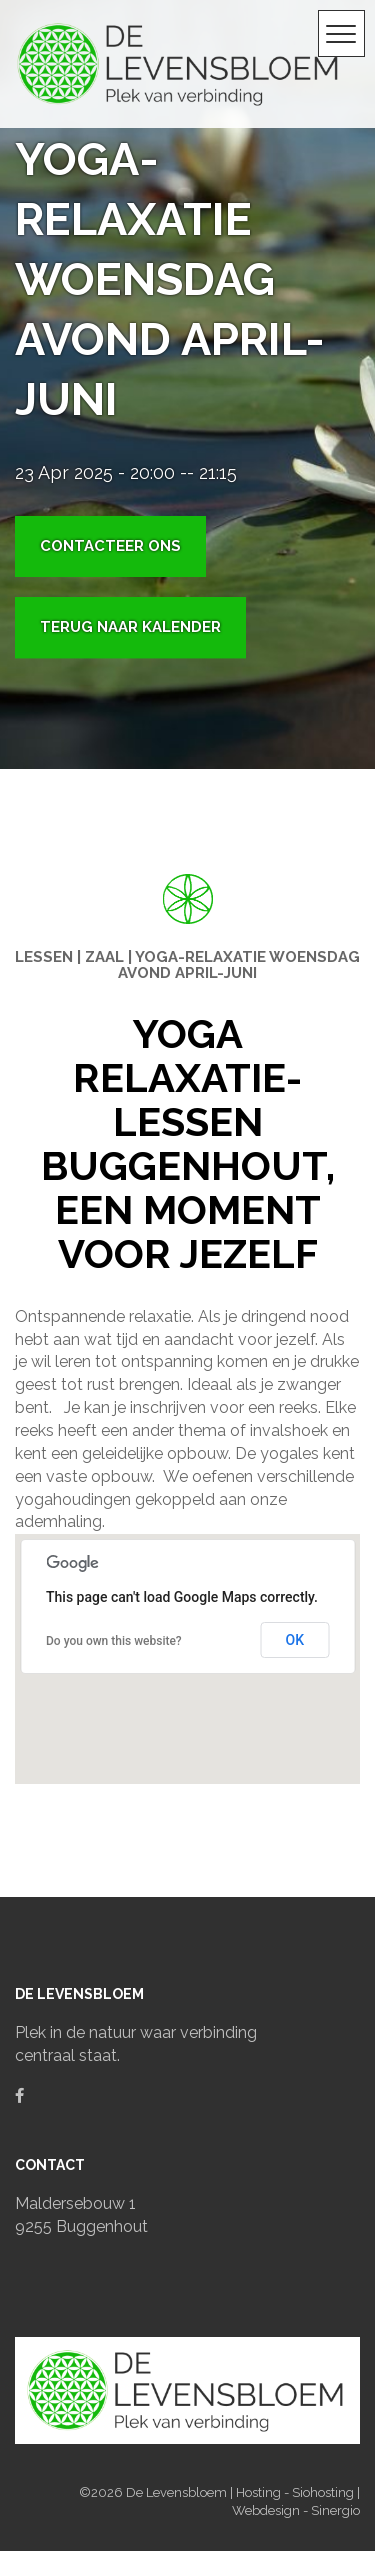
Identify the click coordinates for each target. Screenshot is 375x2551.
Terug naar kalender (130, 627)
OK (295, 1640)
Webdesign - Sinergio (296, 2510)
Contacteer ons (110, 546)
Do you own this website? (114, 1641)
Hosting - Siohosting (296, 2492)
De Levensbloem (178, 2492)
